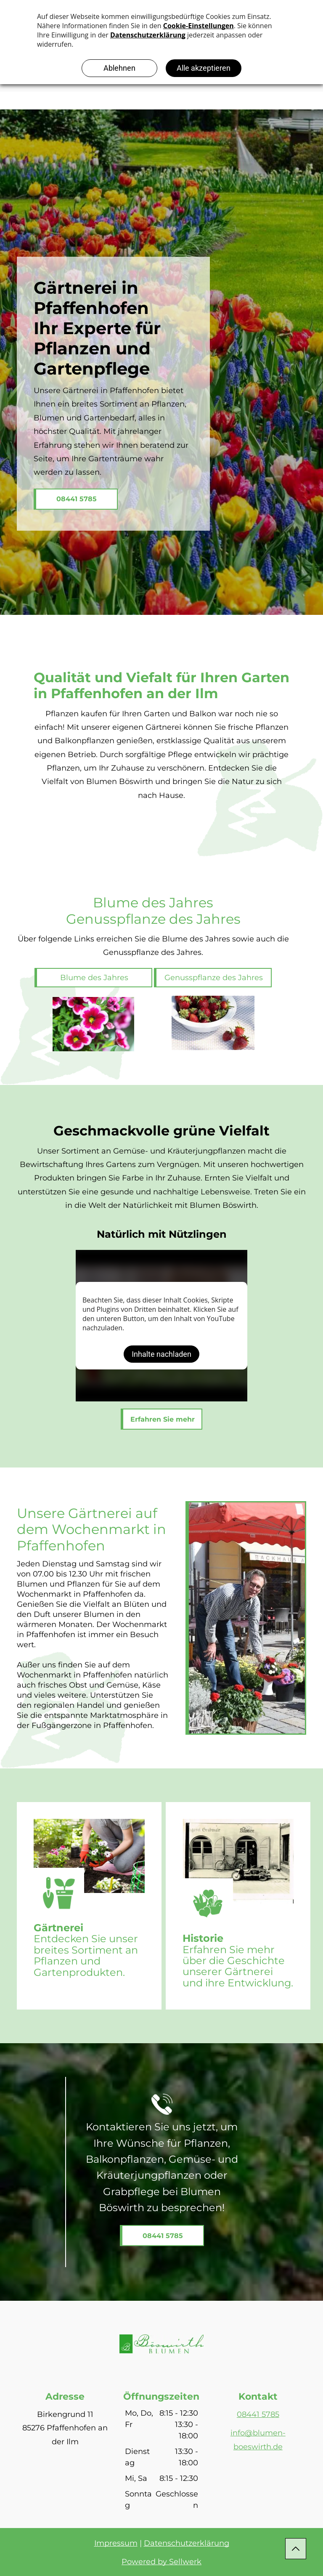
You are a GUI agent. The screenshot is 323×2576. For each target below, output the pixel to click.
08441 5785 (258, 2414)
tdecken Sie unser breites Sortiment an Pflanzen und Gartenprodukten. (86, 1955)
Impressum (116, 2543)
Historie (203, 1938)
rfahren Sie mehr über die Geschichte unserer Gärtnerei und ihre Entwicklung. (238, 1966)
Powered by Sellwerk (161, 2561)
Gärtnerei (58, 1928)
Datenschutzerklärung (186, 2543)
